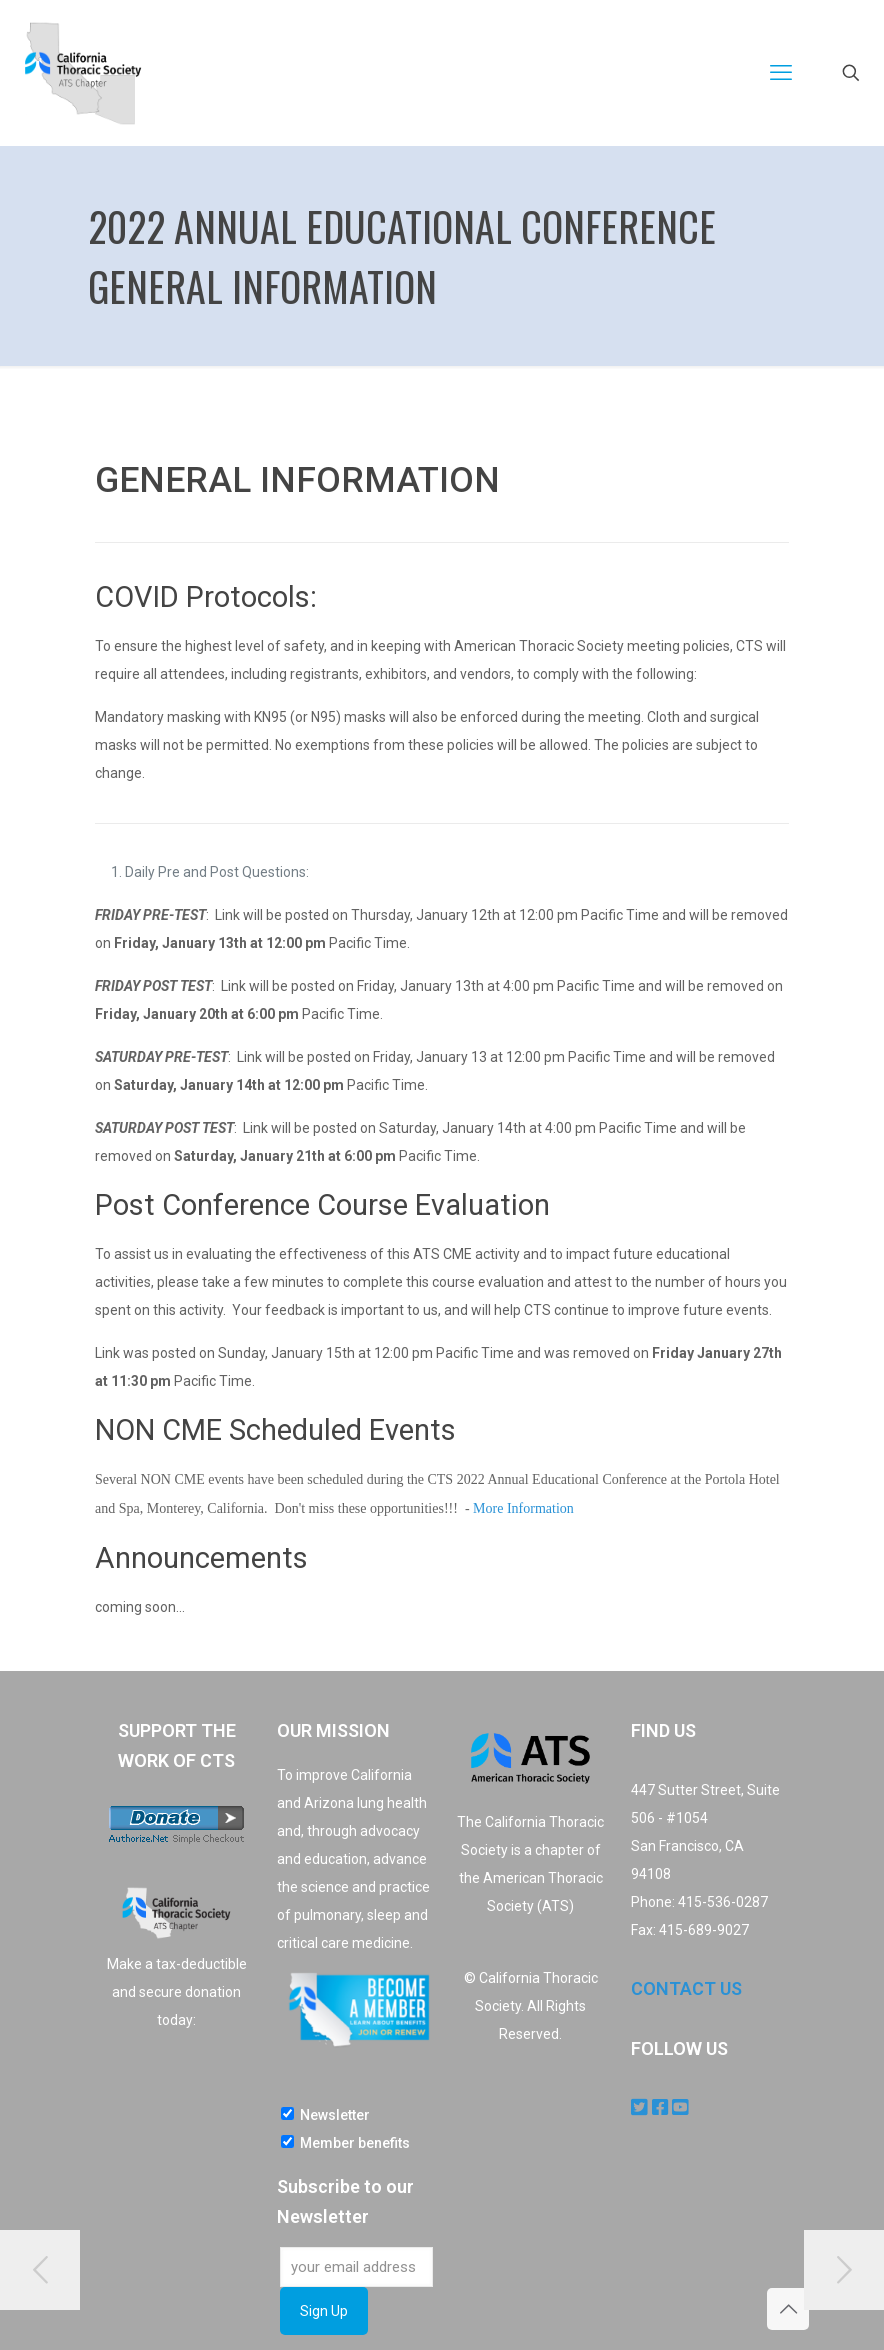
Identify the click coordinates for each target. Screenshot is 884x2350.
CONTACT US (686, 1988)
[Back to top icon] (788, 2309)
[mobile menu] (781, 73)
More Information (523, 1508)
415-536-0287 (723, 1902)
